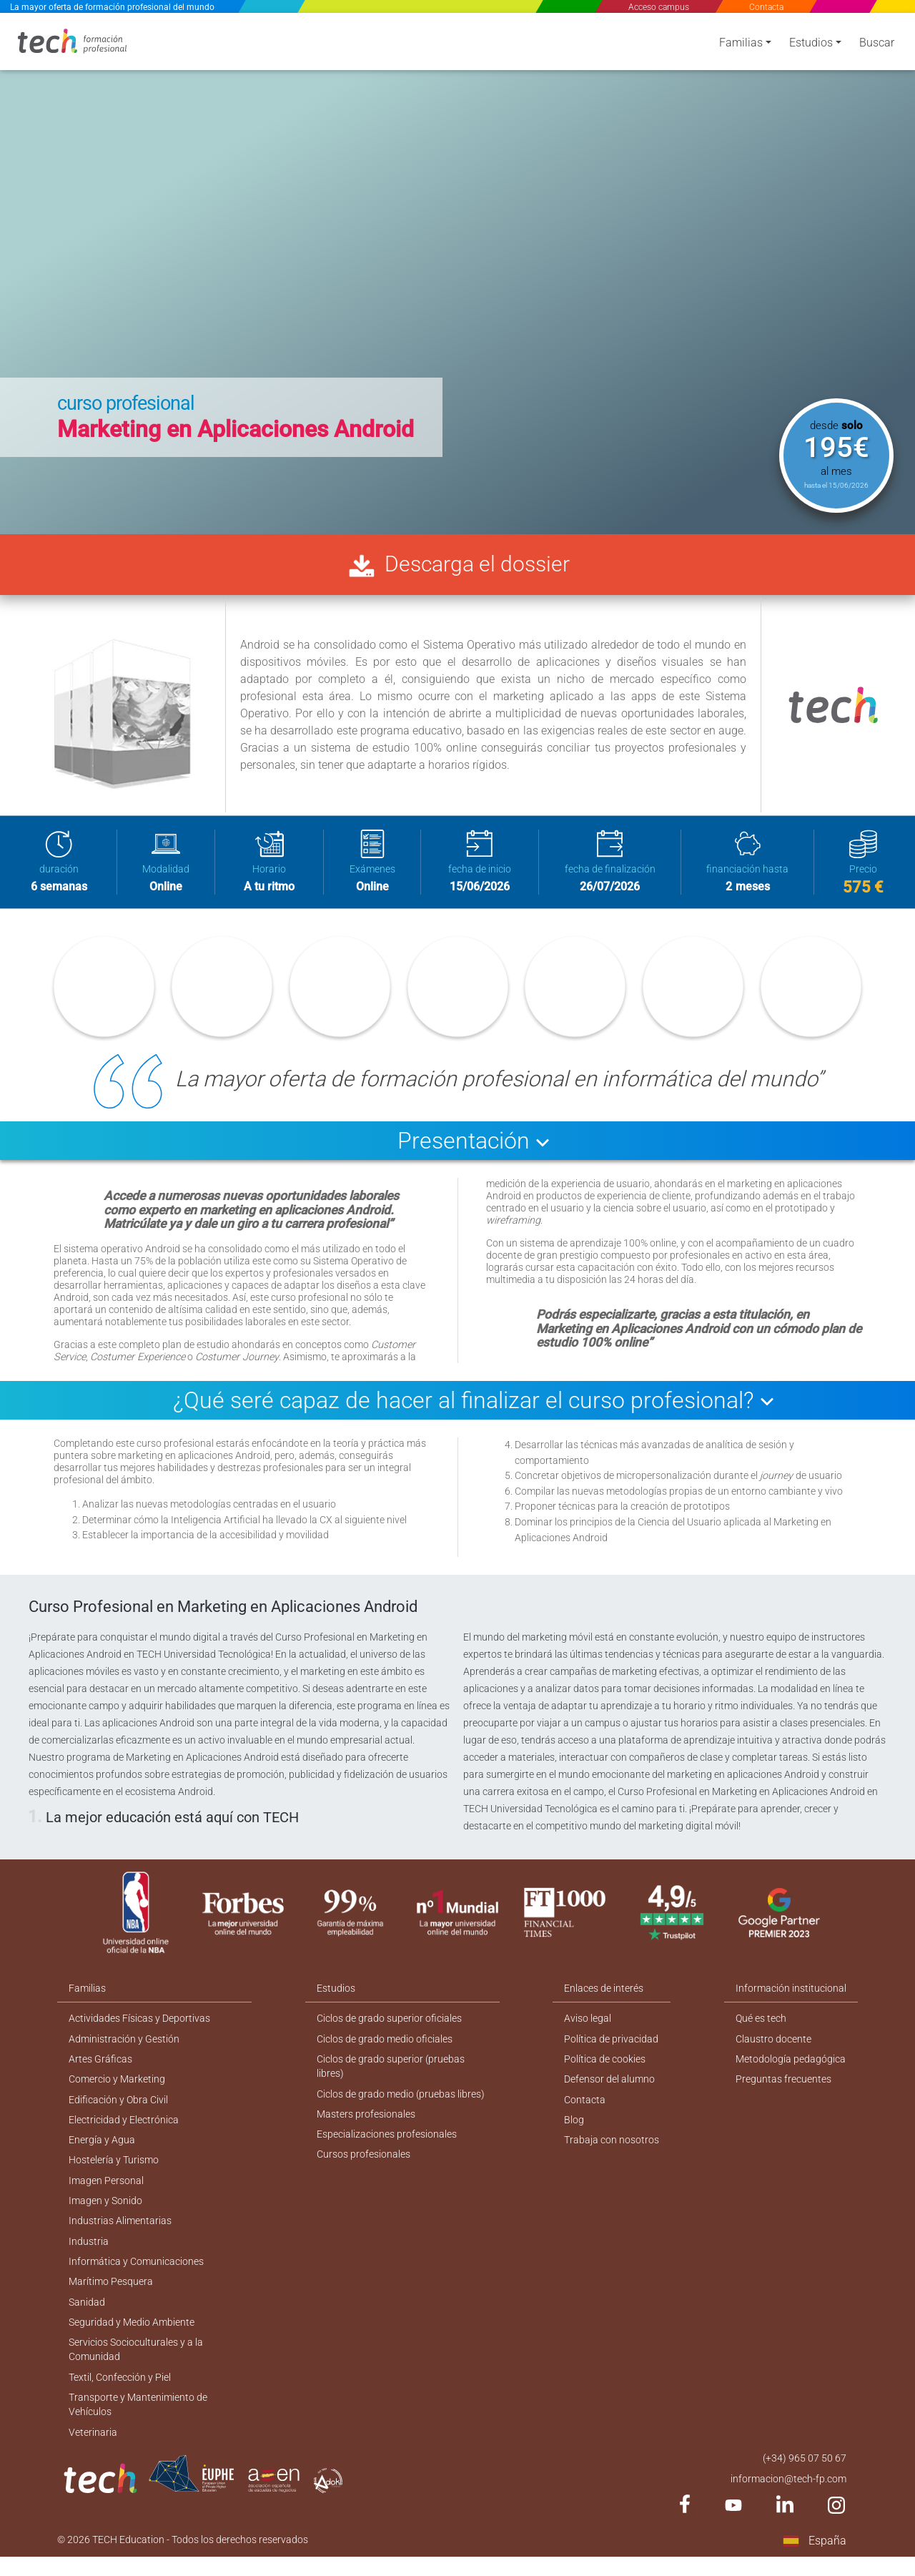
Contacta (765, 7)
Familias (741, 44)
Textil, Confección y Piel (120, 2393)
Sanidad (87, 2315)
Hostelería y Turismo (114, 2170)
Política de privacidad (612, 2046)
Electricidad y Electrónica (124, 2129)
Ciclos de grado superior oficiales (389, 2025)
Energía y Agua (102, 2149)
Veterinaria (93, 2449)
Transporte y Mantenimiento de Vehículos (138, 2421)
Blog (575, 2129)
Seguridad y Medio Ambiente (131, 2336)
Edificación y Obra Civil (118, 2108)
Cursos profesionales (363, 2165)
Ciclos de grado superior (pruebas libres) (391, 2074)
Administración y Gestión (124, 2046)
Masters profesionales (366, 2123)
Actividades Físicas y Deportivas (139, 2025)
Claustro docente (773, 2046)
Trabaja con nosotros (612, 2149)
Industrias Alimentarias (120, 2232)
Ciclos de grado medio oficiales (384, 2046)
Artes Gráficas (100, 2067)
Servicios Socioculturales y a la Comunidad (136, 2364)
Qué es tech (761, 2025)
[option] (457, 271)
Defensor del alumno (610, 2087)
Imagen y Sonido (105, 2212)
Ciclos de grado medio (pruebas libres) (401, 2102)
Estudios (811, 44)
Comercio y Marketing (117, 2087)
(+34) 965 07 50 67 (804, 2476)
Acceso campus (658, 7)
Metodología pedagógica (791, 2067)
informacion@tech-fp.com (788, 2496)
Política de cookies (605, 2067)
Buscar (876, 44)
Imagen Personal (106, 2191)
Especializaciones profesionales (387, 2144)
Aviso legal (588, 2025)
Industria (89, 2253)
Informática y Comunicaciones (136, 2274)
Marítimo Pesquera (111, 2295)
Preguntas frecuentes (783, 2087)
